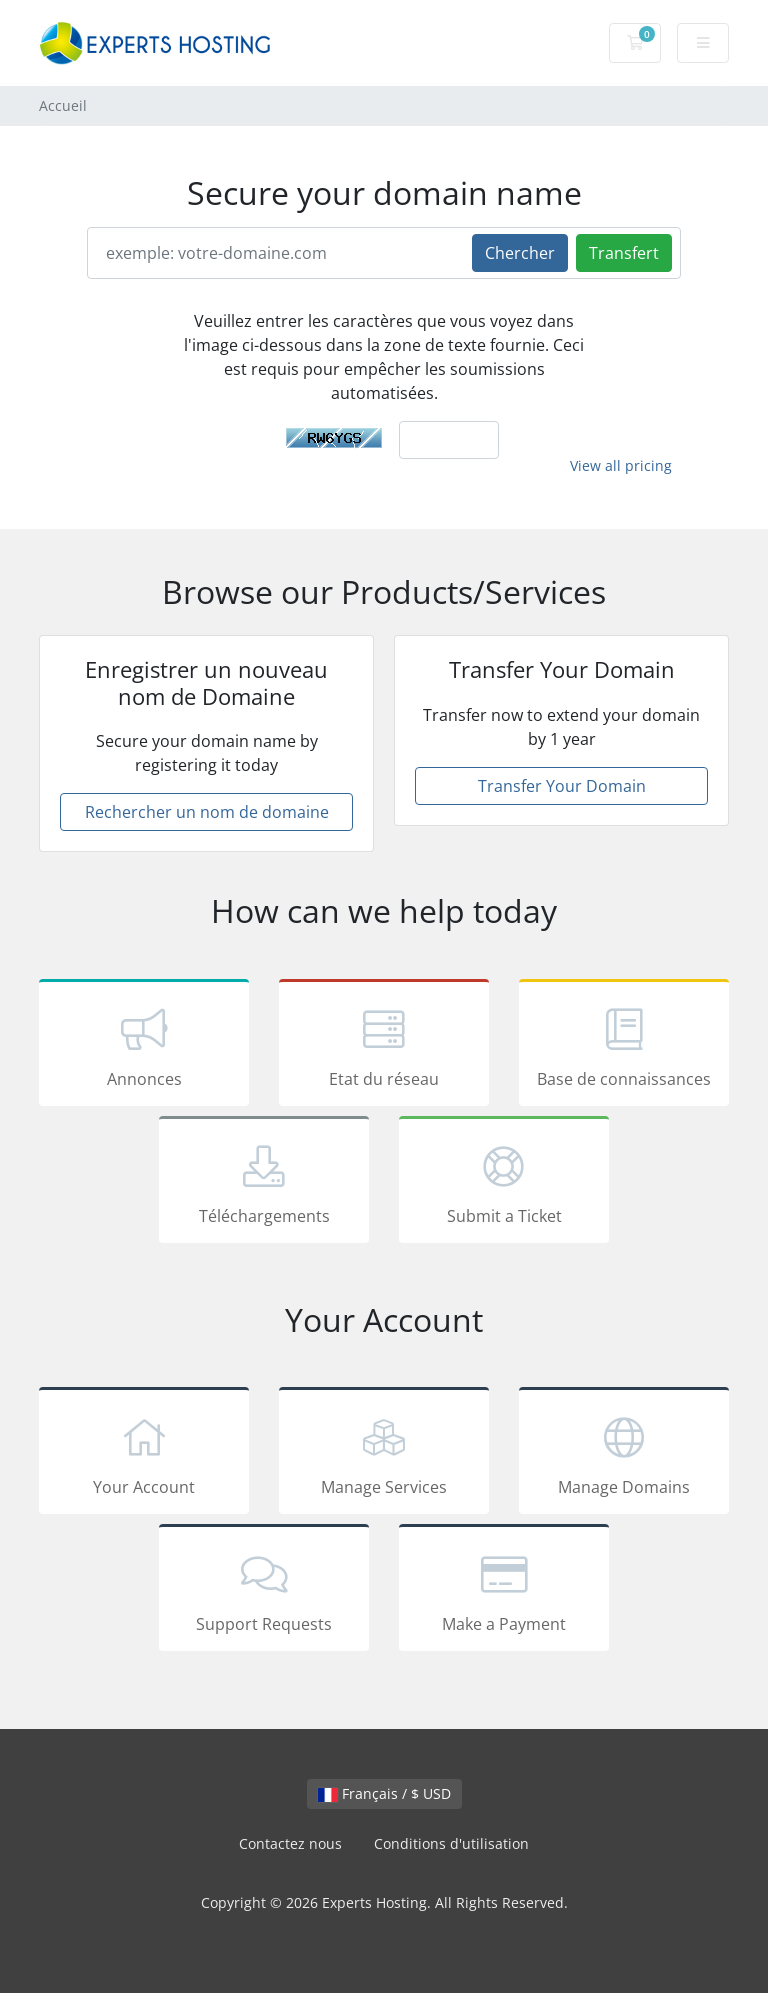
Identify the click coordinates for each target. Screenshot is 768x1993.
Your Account (144, 1454)
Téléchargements (264, 1183)
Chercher (520, 253)
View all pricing (621, 465)
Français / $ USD (384, 1793)
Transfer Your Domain (562, 786)
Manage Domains (624, 1454)
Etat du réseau (384, 1046)
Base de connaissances (624, 1046)
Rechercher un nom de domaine (207, 812)
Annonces (144, 1046)
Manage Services (384, 1454)
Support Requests (264, 1591)
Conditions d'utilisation (451, 1843)
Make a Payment (504, 1591)
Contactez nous (290, 1843)
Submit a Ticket (504, 1183)
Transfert (624, 253)
